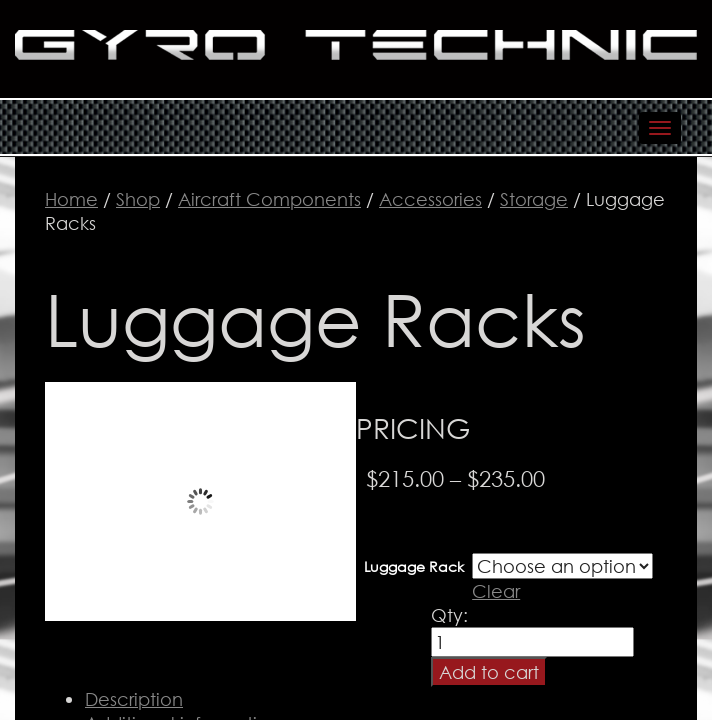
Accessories (430, 199)
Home (71, 199)
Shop (138, 199)
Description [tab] (134, 699)
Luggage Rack (414, 567)
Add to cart (489, 672)
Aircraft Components (269, 199)
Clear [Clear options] (496, 591)
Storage (534, 199)
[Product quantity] (532, 642)
